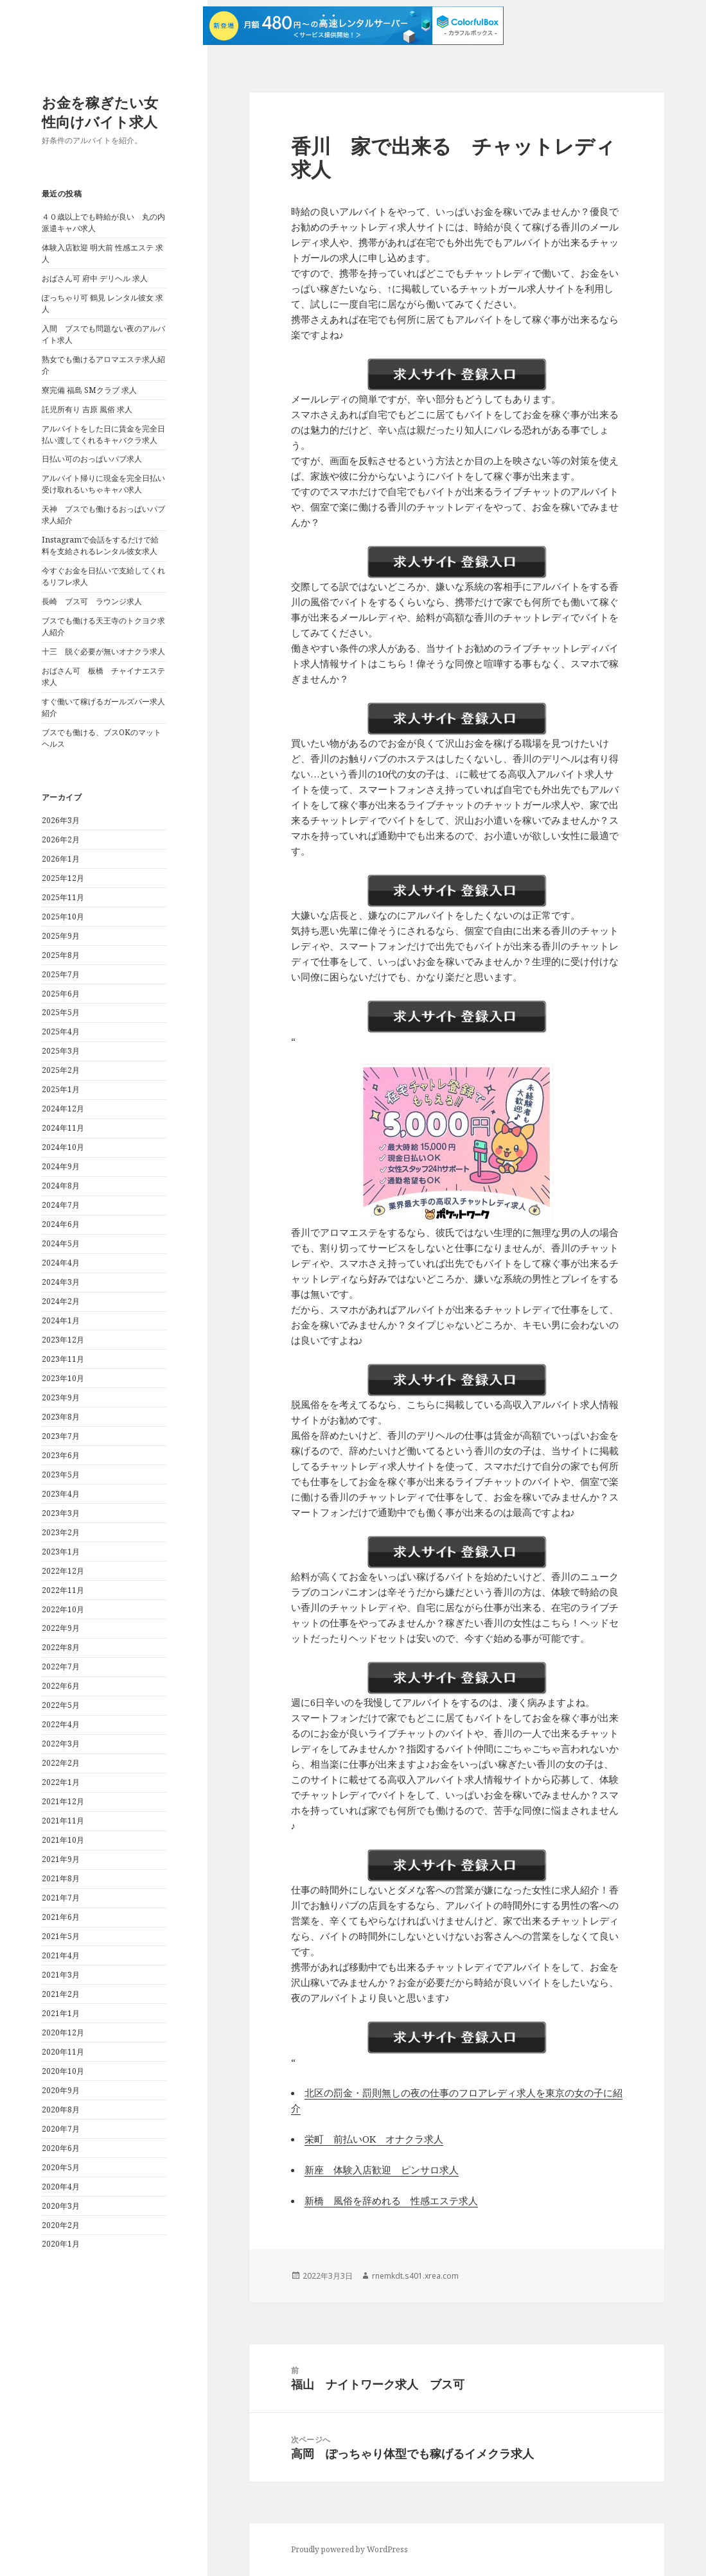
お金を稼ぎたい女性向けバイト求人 (100, 111)
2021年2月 (61, 1994)
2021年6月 (61, 1916)
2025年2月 (61, 1070)
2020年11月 (63, 2051)
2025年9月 (61, 935)
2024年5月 (61, 1243)
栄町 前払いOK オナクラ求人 (373, 2138)
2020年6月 (61, 2148)
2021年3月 (61, 1974)
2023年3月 (61, 1513)
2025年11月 (63, 897)
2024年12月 (63, 1108)
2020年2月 (61, 2225)
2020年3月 (61, 2205)
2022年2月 (61, 1762)
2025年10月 (63, 916)
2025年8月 (61, 955)
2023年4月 (61, 1493)
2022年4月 (61, 1724)
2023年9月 (61, 1397)
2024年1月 (61, 1320)
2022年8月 (61, 1647)
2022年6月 (61, 1685)
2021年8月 (61, 1878)
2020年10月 (63, 2071)
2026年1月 (61, 858)
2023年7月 (61, 1436)
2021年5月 (61, 1936)
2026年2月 (61, 839)
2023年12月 (63, 1339)
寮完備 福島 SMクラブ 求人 (89, 390)
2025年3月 (61, 1050)
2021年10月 (63, 1839)
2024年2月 (61, 1301)
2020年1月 (61, 2243)
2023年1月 (61, 1551)
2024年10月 (63, 1147)
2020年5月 (61, 2167)
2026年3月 (61, 820)
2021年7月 (61, 1897)
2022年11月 (63, 1590)
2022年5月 (61, 1705)
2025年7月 (61, 974)
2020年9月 (61, 2090)
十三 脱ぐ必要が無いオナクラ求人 (103, 651)
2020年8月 (61, 2109)
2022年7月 (61, 1666)
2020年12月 (63, 2032)
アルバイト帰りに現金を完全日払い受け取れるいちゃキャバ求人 (103, 484)
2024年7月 (61, 1204)
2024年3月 (61, 1281)
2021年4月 (61, 1955)
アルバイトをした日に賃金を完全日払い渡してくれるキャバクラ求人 (103, 434)
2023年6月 (61, 1455)
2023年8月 (61, 1416)
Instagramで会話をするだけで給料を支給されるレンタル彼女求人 (100, 545)
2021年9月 (61, 1859)
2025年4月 (61, 1031)
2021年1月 (61, 2013)
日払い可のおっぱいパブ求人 (92, 458)
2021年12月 (63, 1801)
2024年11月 (63, 1127)
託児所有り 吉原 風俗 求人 (87, 409)
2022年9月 (61, 1628)
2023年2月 (61, 1532)
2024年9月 (61, 1166)
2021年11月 (63, 1820)
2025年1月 (61, 1089)
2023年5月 (61, 1474)
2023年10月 (63, 1378)
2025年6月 (61, 993)
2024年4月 (61, 1262)
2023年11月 (63, 1358)
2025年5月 (61, 1012)
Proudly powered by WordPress (349, 2549)
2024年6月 (61, 1224)
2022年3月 (61, 1743)
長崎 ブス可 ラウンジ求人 (92, 601)
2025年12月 (63, 878)
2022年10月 (63, 1609)
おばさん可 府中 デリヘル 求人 (95, 278)
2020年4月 (61, 2186)
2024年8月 (61, 1185)
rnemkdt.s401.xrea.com (415, 2275)
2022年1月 (61, 1782)
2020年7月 (61, 2128)
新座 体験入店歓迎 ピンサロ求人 (381, 2169)
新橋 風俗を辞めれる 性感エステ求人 (391, 2200)
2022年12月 (63, 1570)
